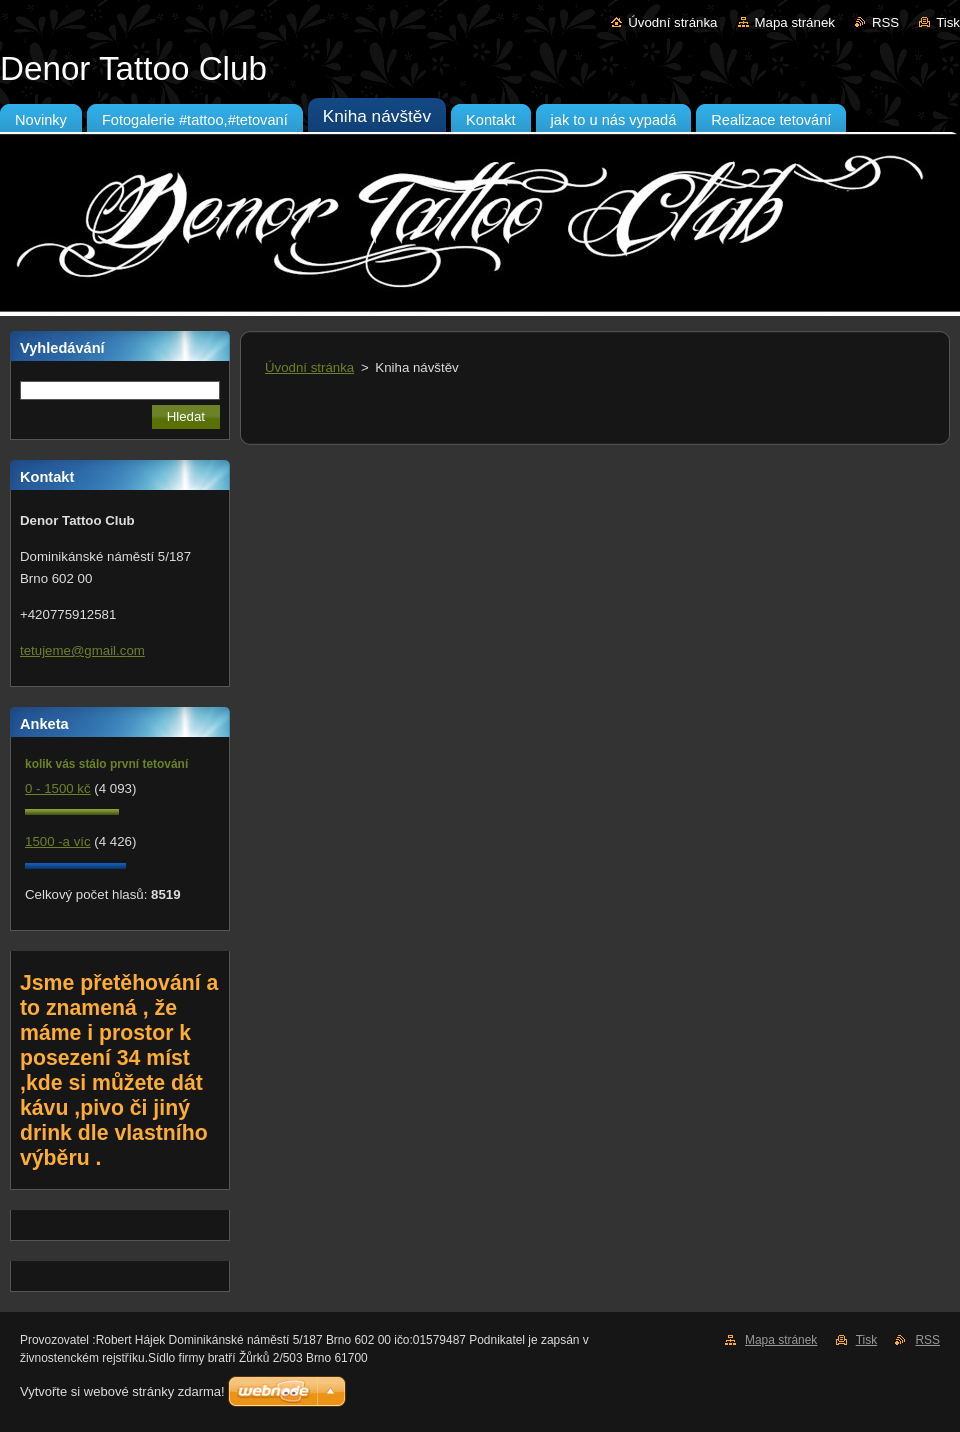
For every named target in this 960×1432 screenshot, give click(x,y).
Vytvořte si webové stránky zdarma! (122, 1391)
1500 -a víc (58, 841)
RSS (885, 22)
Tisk (948, 22)
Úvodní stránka (672, 22)
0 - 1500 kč (58, 788)
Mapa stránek (795, 22)
